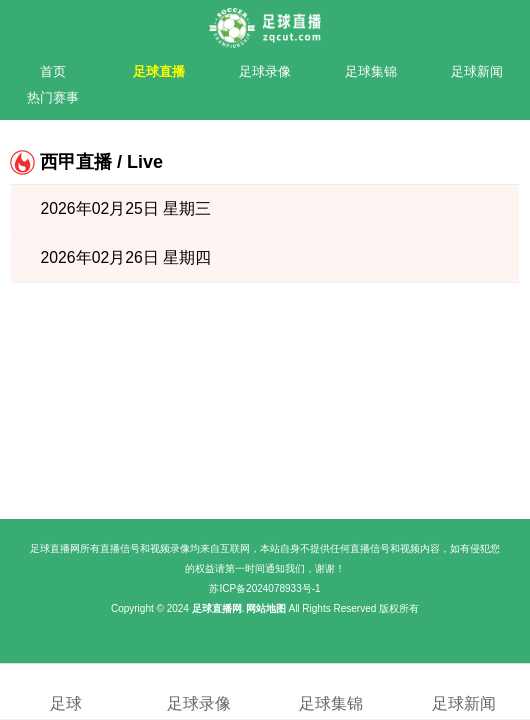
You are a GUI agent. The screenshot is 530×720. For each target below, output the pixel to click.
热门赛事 (53, 97)
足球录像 (265, 71)
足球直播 (159, 71)
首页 (53, 71)
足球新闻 (477, 71)
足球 (66, 690)
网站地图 (266, 608)
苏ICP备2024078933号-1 (264, 588)
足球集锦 (371, 71)
